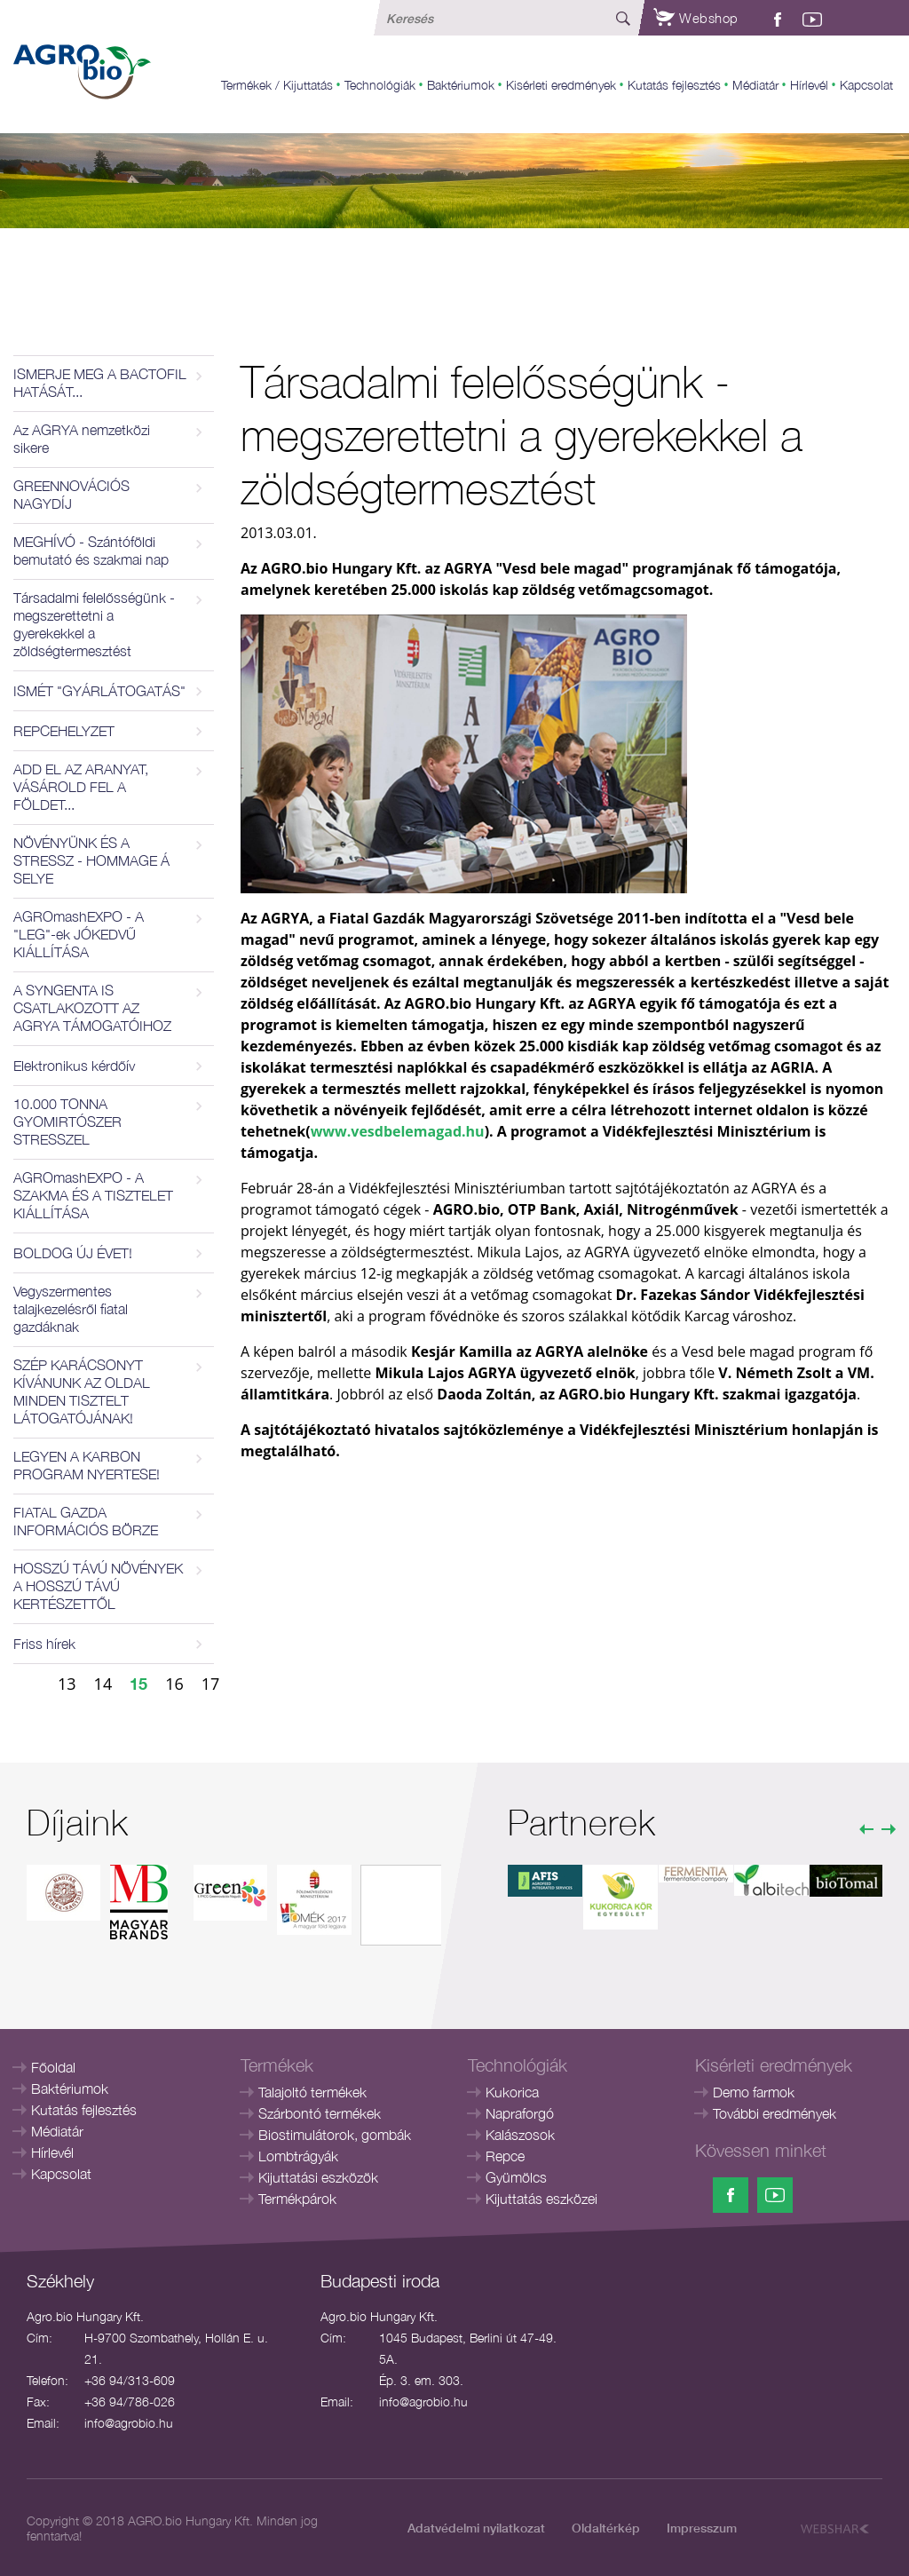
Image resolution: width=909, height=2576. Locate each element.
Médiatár (755, 84)
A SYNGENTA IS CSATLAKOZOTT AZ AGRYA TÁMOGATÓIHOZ (92, 1008)
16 (174, 1683)
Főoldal (53, 2067)
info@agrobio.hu (128, 2422)
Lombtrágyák (298, 2156)
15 (138, 1683)
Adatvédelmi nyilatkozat (476, 2527)
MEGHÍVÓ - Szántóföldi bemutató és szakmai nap (91, 550)
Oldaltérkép (606, 2527)
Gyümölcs (516, 2177)
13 (67, 1683)
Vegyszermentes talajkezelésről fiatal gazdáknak (70, 1309)
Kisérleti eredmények (561, 84)
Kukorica (512, 2092)
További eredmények (774, 2113)
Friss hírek (44, 1644)
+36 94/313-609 (129, 2380)
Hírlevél (809, 84)
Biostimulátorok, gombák (334, 2135)
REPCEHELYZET (64, 731)
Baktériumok (460, 84)
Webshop (696, 18)
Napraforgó (520, 2113)
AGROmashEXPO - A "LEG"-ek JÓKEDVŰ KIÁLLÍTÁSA (78, 934)
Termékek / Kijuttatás (277, 84)
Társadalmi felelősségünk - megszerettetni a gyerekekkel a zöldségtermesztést (94, 624)
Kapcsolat (866, 84)
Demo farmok (753, 2092)
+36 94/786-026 (129, 2401)
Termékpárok (297, 2199)
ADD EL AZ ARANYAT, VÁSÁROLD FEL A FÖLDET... (80, 786)
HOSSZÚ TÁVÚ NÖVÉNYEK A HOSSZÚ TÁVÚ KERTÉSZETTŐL (98, 1586)
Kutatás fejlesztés (674, 84)
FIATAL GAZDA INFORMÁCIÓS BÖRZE (85, 1521)
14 (103, 1683)
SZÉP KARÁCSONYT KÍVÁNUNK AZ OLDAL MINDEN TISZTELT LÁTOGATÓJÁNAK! (81, 1391)
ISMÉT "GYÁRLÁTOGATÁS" (99, 691)
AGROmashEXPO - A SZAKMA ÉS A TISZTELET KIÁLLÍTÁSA (93, 1195)
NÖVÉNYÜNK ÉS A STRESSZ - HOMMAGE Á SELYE (91, 860)
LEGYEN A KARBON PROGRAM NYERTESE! (86, 1465)
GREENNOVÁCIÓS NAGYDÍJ (71, 494)
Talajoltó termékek (312, 2092)
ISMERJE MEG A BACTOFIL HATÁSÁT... (99, 383)
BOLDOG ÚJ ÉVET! (72, 1253)
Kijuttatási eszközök (318, 2177)
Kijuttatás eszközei (541, 2199)
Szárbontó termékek (319, 2113)
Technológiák (379, 84)
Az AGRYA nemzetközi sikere (81, 439)
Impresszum (702, 2527)
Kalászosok (520, 2135)
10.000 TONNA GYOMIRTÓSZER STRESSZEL (67, 1121)
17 (211, 1683)
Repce (505, 2156)
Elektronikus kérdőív (74, 1066)
